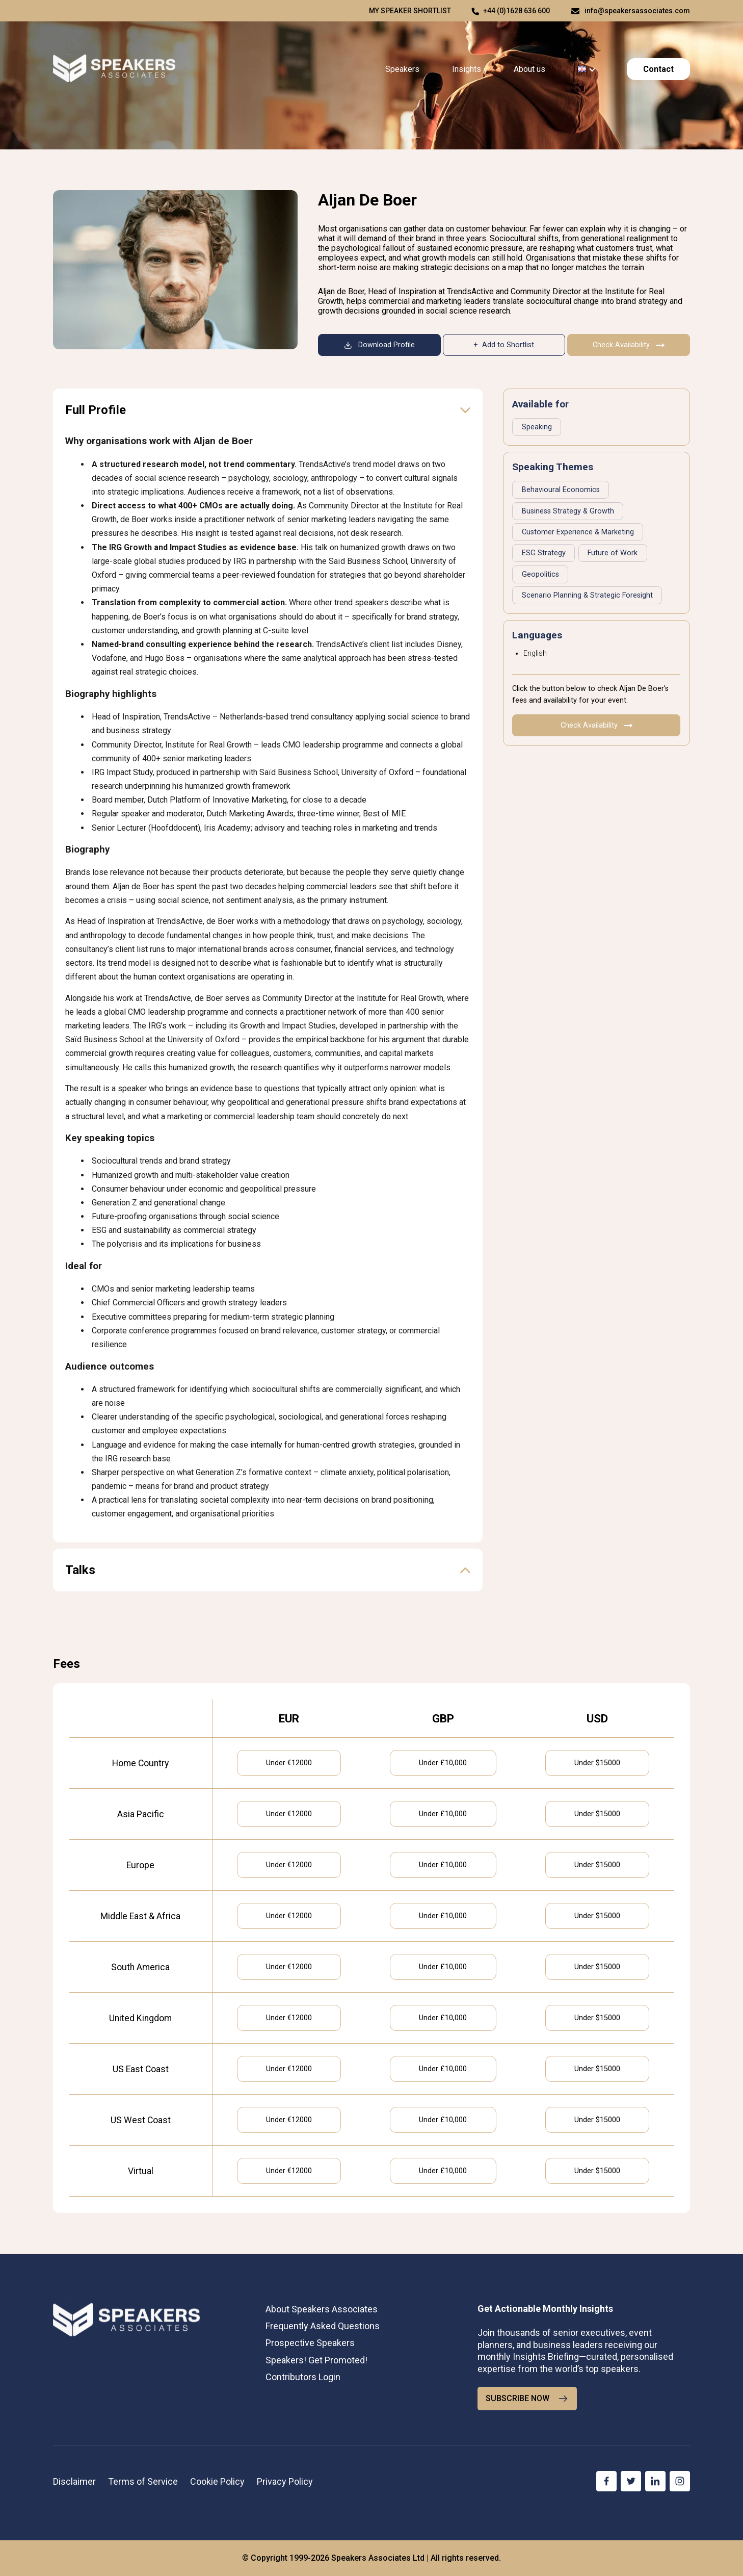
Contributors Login (303, 2377)
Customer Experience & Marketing (578, 532)
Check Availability (629, 345)
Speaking (537, 427)
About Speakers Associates (322, 2309)
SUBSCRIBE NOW (527, 2398)
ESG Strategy (544, 553)
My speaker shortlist (410, 11)
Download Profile (379, 345)
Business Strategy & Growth (568, 511)
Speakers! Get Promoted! (316, 2360)
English (535, 653)
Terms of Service (143, 2481)
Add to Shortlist (508, 345)
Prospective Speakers (310, 2342)
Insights (466, 69)
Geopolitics (540, 574)
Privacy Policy (285, 2481)
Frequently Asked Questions (323, 2326)
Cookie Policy (217, 2481)
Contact (658, 69)
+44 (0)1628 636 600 (516, 11)
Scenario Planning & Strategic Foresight (587, 595)
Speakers (402, 69)
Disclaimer (74, 2481)
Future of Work (613, 553)
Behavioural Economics (561, 489)
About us (529, 69)
